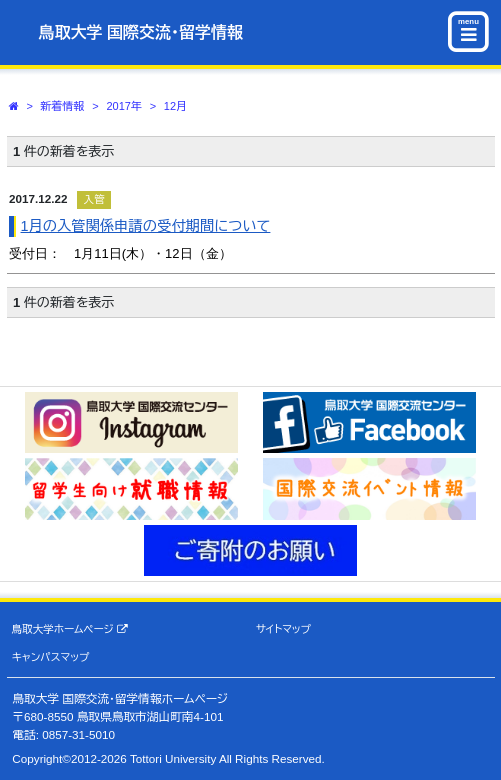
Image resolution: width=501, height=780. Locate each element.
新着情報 (63, 106)
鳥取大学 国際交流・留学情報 (141, 32)
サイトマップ (283, 629)
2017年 (123, 106)
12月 (175, 106)
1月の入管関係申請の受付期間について (146, 226)
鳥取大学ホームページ (70, 629)
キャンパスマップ (51, 657)
